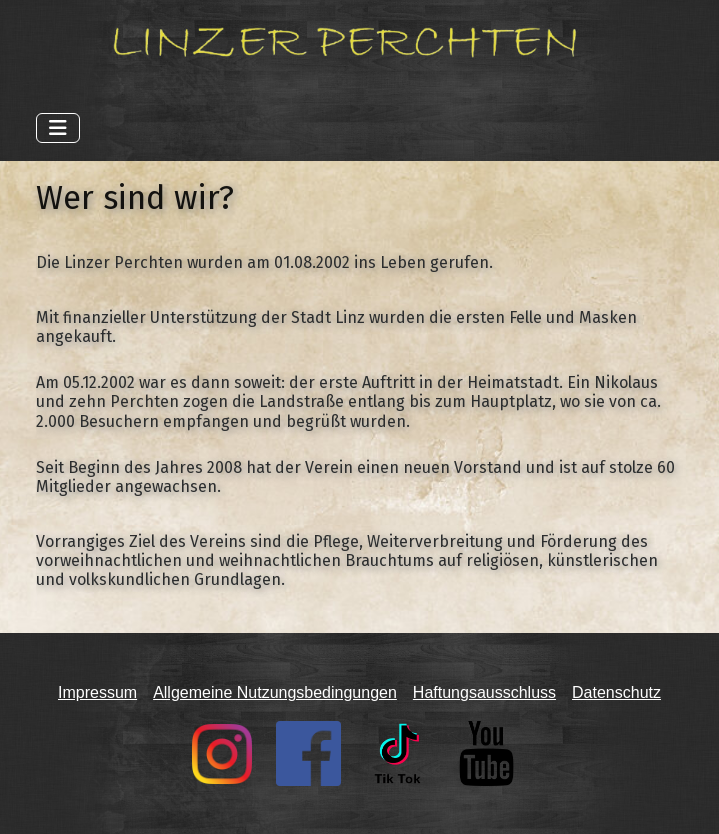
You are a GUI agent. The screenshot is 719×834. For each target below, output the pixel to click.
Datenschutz (616, 692)
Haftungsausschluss (484, 692)
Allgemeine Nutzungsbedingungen (275, 692)
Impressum (97, 692)
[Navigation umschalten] (58, 128)
